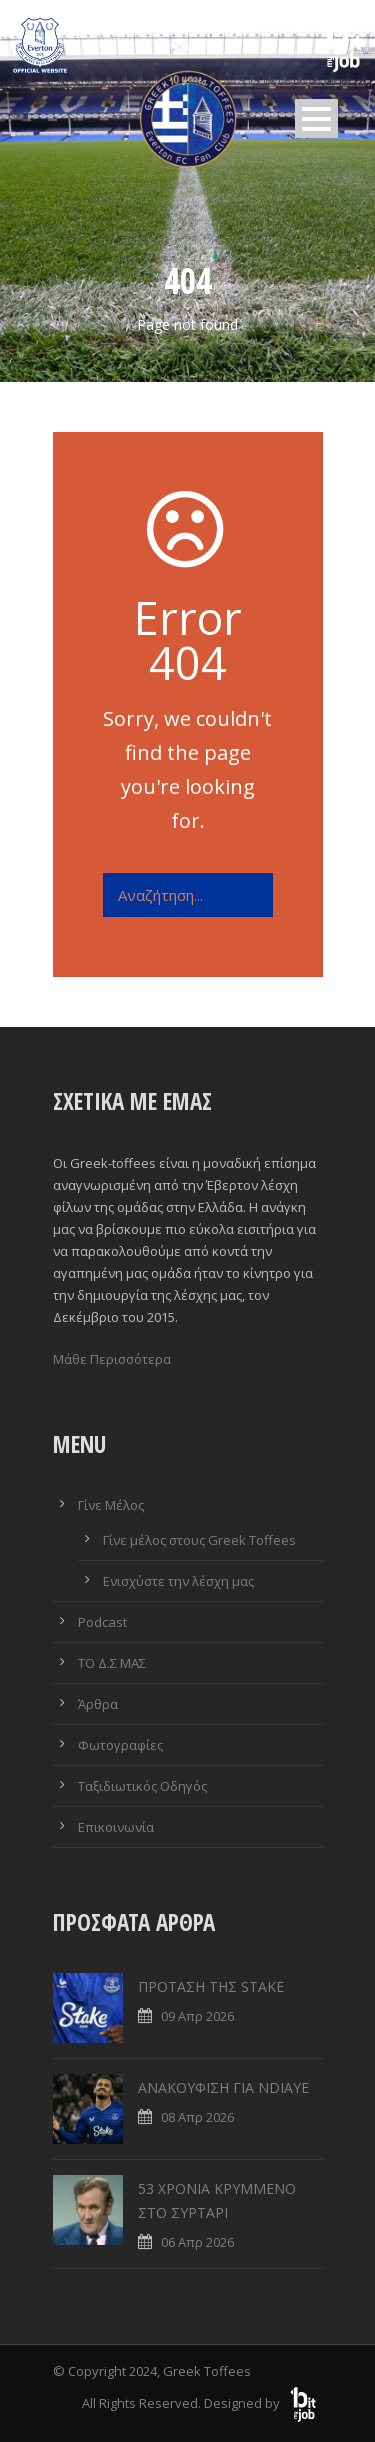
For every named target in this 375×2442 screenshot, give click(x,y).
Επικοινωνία (116, 1827)
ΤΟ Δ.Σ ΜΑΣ (112, 1663)
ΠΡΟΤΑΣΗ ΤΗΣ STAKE (211, 1986)
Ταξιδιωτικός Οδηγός (142, 1786)
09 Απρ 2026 (197, 2016)
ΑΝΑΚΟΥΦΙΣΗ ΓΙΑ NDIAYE (223, 2087)
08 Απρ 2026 (197, 2117)
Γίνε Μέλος (111, 1505)
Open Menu (316, 118)
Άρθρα (98, 1704)
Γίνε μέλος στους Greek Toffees (199, 1540)
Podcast (102, 1622)
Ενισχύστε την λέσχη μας (178, 1581)
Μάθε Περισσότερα (112, 1359)
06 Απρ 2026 (197, 2242)
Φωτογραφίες (120, 1745)
